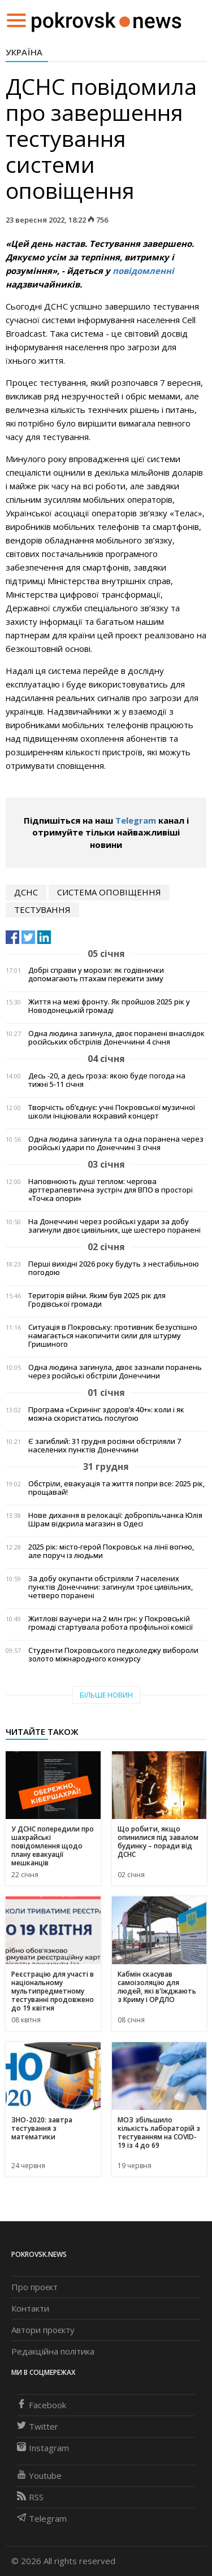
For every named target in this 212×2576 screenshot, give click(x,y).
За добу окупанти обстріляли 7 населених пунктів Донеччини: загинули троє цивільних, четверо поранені (110, 1587)
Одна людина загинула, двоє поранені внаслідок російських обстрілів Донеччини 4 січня (116, 1037)
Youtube (39, 2475)
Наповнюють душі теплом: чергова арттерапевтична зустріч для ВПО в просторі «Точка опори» (110, 1190)
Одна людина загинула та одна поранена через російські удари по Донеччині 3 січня (116, 1143)
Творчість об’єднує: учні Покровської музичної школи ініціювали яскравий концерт (111, 1111)
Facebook (41, 2404)
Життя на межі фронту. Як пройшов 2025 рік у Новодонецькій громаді (109, 1006)
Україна (24, 52)
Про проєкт (34, 2286)
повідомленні (143, 270)
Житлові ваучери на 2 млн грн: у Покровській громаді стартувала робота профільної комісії (110, 1623)
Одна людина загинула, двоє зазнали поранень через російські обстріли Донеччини (115, 1371)
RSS (30, 2497)
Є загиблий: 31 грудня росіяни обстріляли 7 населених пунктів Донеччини (104, 1445)
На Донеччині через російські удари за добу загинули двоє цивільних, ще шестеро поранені (114, 1225)
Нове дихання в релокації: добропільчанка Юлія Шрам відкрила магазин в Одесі (115, 1519)
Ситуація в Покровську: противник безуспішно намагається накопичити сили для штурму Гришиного (112, 1335)
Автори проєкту (43, 2329)
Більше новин (106, 1695)
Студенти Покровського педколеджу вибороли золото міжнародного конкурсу (113, 1654)
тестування (42, 909)
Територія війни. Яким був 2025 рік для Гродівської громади (97, 1299)
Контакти (30, 2308)
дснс (26, 892)
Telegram (135, 820)
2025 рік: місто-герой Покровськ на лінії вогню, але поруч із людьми (111, 1551)
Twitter (37, 2426)
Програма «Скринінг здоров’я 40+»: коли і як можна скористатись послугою (106, 1414)
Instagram (43, 2447)
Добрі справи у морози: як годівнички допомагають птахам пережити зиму (96, 974)
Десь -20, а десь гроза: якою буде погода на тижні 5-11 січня (106, 1080)
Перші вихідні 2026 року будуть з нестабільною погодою (113, 1268)
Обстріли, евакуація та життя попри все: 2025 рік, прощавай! (116, 1488)
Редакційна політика (52, 2351)
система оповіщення (109, 892)
